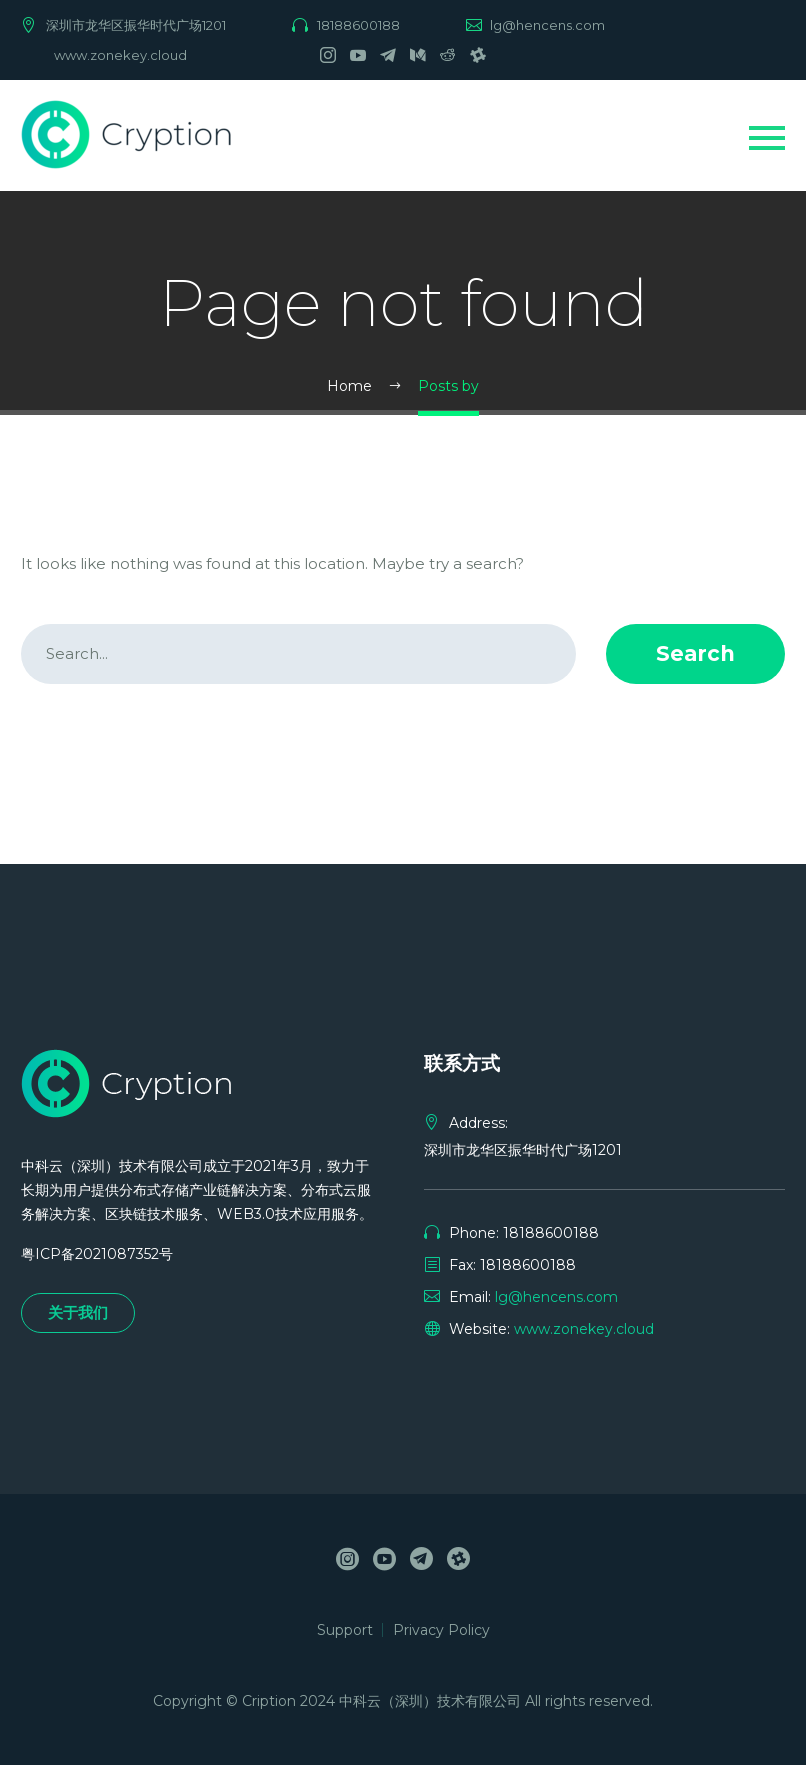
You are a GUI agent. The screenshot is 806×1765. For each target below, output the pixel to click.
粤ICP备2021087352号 (97, 1254)
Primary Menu (767, 138)
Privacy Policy (441, 1630)
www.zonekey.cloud (120, 55)
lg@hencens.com (547, 25)
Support (345, 1630)
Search (695, 653)
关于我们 (78, 1312)
